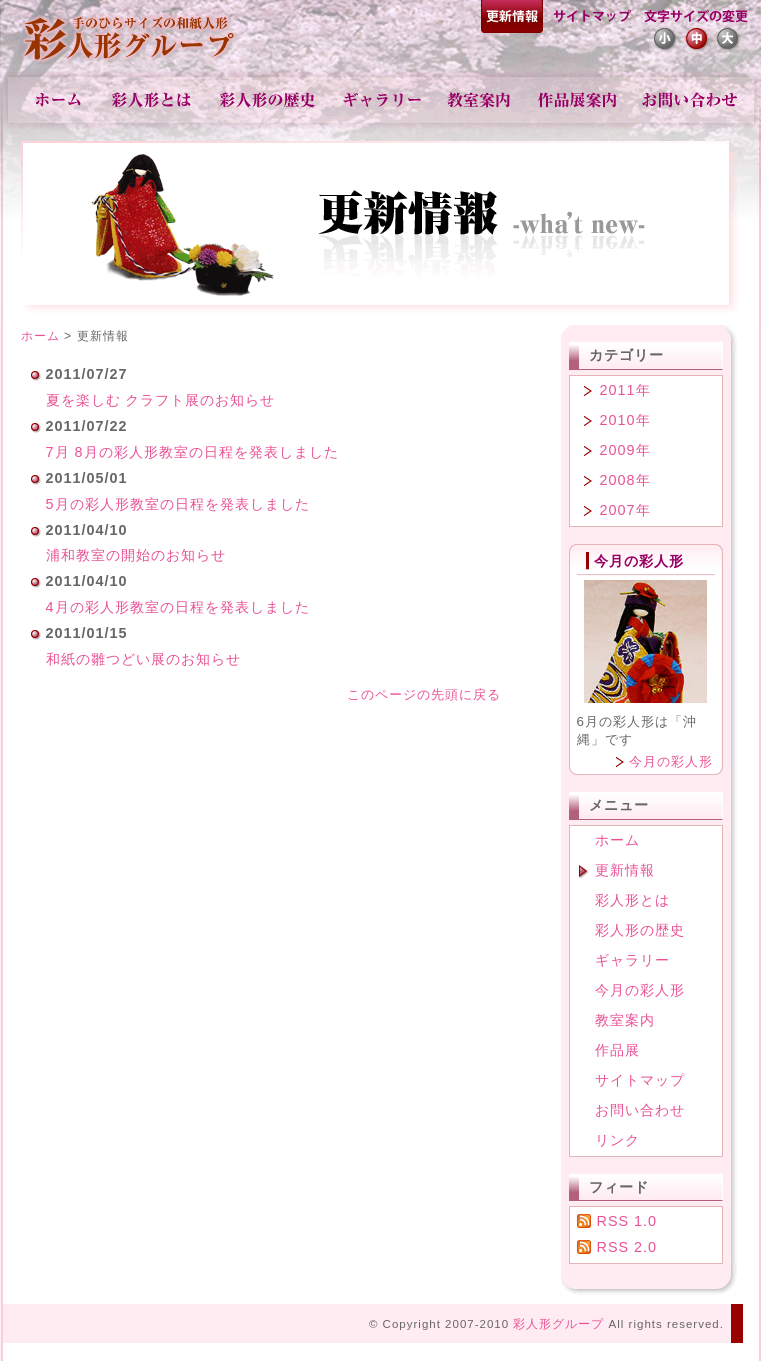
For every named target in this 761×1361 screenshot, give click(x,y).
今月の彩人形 (671, 761)
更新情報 (511, 18)
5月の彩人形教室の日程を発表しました (178, 504)
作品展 (578, 100)
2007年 (625, 510)
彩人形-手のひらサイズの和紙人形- (131, 40)
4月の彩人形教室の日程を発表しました (178, 607)
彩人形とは (153, 100)
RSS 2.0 (627, 1247)
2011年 (625, 390)
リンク (617, 1140)
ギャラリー (383, 100)
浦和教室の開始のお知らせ (136, 555)
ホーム (58, 100)
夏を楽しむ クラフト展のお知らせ (161, 400)
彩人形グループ (558, 1324)
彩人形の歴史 (269, 100)
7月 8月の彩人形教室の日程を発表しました (192, 452)
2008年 (625, 480)
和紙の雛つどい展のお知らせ (143, 659)
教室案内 (480, 100)
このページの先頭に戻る (424, 694)
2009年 (625, 450)
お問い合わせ (689, 100)
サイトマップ (591, 18)
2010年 (625, 420)
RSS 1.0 (627, 1221)
